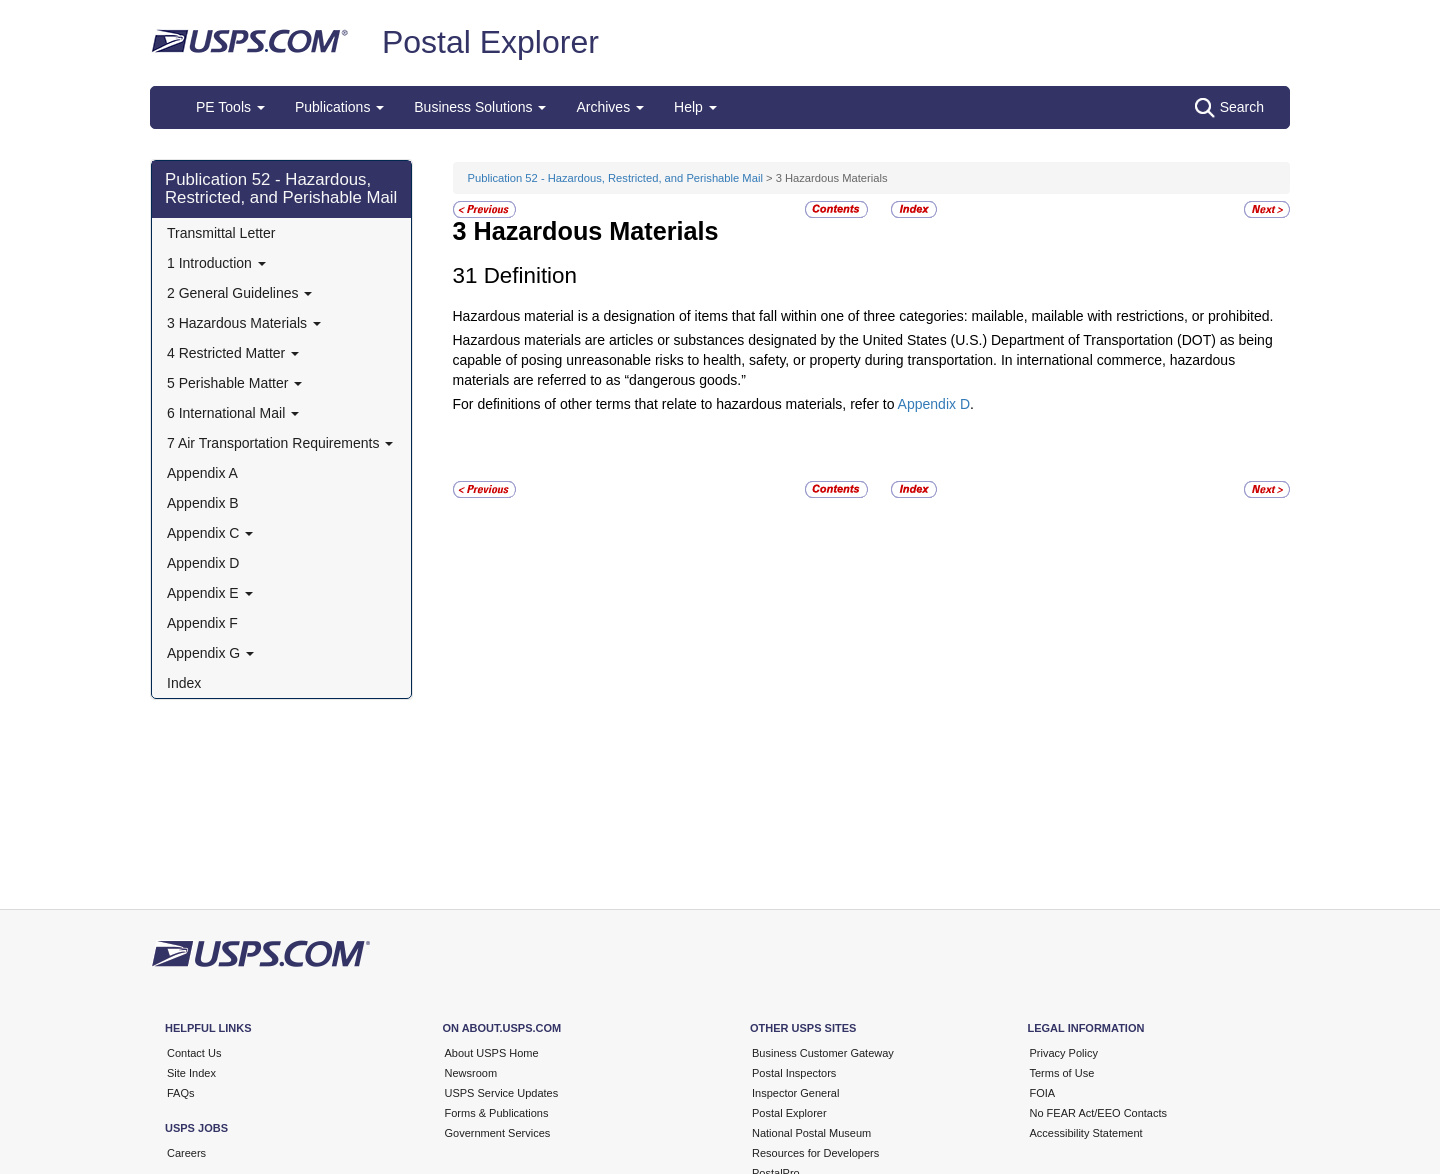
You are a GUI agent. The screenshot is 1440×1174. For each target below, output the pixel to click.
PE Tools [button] (230, 107)
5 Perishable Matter (234, 383)
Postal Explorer (490, 42)
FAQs (181, 1093)
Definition (530, 275)
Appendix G (210, 653)
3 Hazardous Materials (244, 323)
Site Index (191, 1073)
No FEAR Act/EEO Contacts (1099, 1113)
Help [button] (695, 107)
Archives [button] (610, 107)
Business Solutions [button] (480, 107)
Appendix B (203, 503)
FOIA (1043, 1093)
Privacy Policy (1064, 1053)
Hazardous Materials (596, 231)
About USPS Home (492, 1053)
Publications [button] (339, 107)
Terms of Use (1062, 1073)
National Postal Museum (811, 1133)
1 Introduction (216, 263)
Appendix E (210, 593)
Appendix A (202, 473)
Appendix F (202, 623)
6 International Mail (233, 413)
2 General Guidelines (239, 293)
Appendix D (203, 563)
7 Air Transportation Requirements (280, 443)
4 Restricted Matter (233, 353)
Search (1229, 108)
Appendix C (210, 533)
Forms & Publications (497, 1113)
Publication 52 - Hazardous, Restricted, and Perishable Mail (281, 188)
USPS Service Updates (502, 1093)
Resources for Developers (815, 1153)
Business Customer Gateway (823, 1053)
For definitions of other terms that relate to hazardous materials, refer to (675, 404)
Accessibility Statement (1086, 1133)
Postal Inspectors (794, 1073)
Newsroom (471, 1073)
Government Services (498, 1133)
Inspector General (795, 1093)
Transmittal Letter (221, 233)
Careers (186, 1153)
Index (184, 683)
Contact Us (194, 1053)
